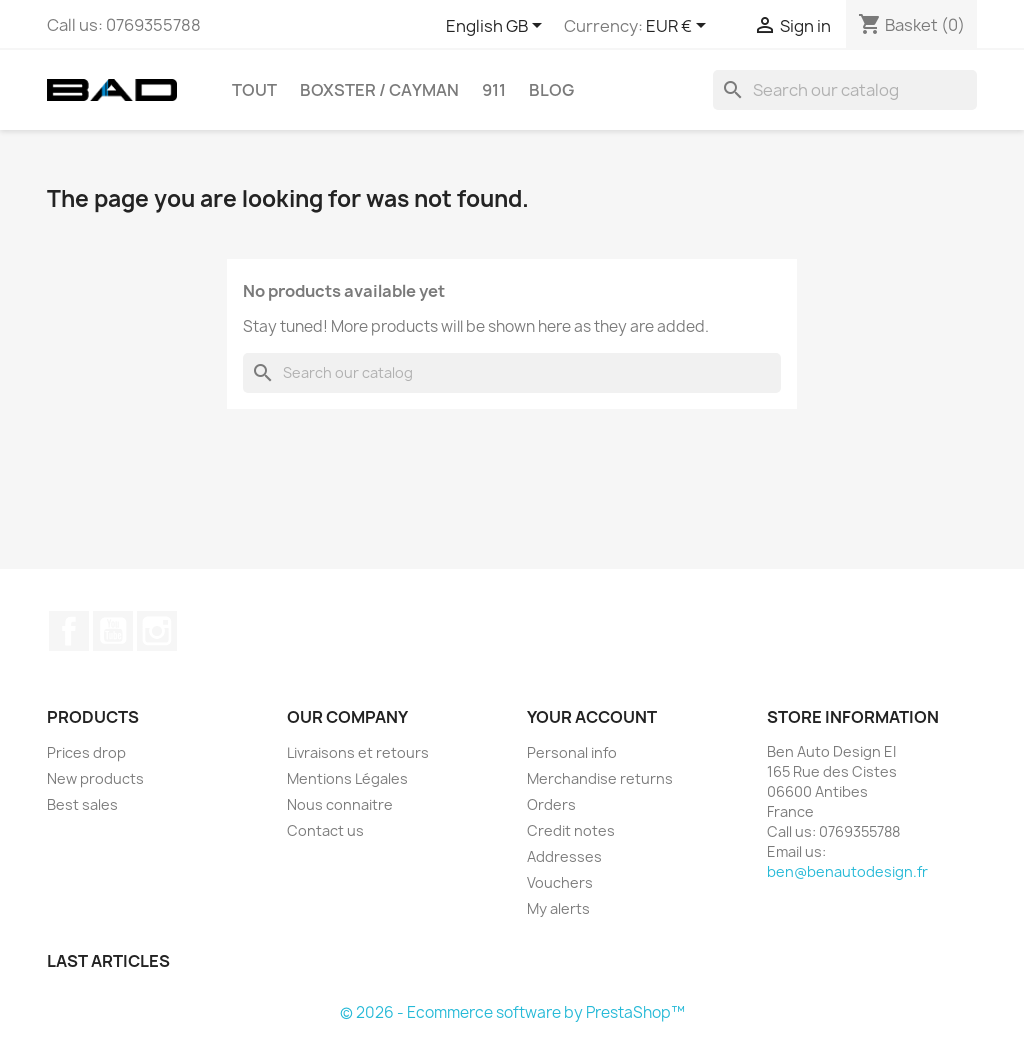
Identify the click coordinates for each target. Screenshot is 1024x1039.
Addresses (564, 856)
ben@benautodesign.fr (847, 871)
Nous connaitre (340, 804)
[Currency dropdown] (679, 27)
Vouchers (560, 882)
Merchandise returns (600, 778)
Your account (592, 717)
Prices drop (86, 752)
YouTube (113, 631)
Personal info (572, 752)
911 (494, 90)
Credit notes (571, 830)
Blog (551, 90)
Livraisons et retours (358, 752)
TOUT (254, 90)
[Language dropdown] (497, 27)
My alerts (558, 908)
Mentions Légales (347, 778)
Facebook (69, 631)
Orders (551, 804)
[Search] (845, 90)
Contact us (325, 830)
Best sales (82, 804)
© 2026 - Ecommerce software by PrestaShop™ (512, 1012)
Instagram (157, 631)
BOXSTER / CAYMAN (379, 90)
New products (95, 778)
